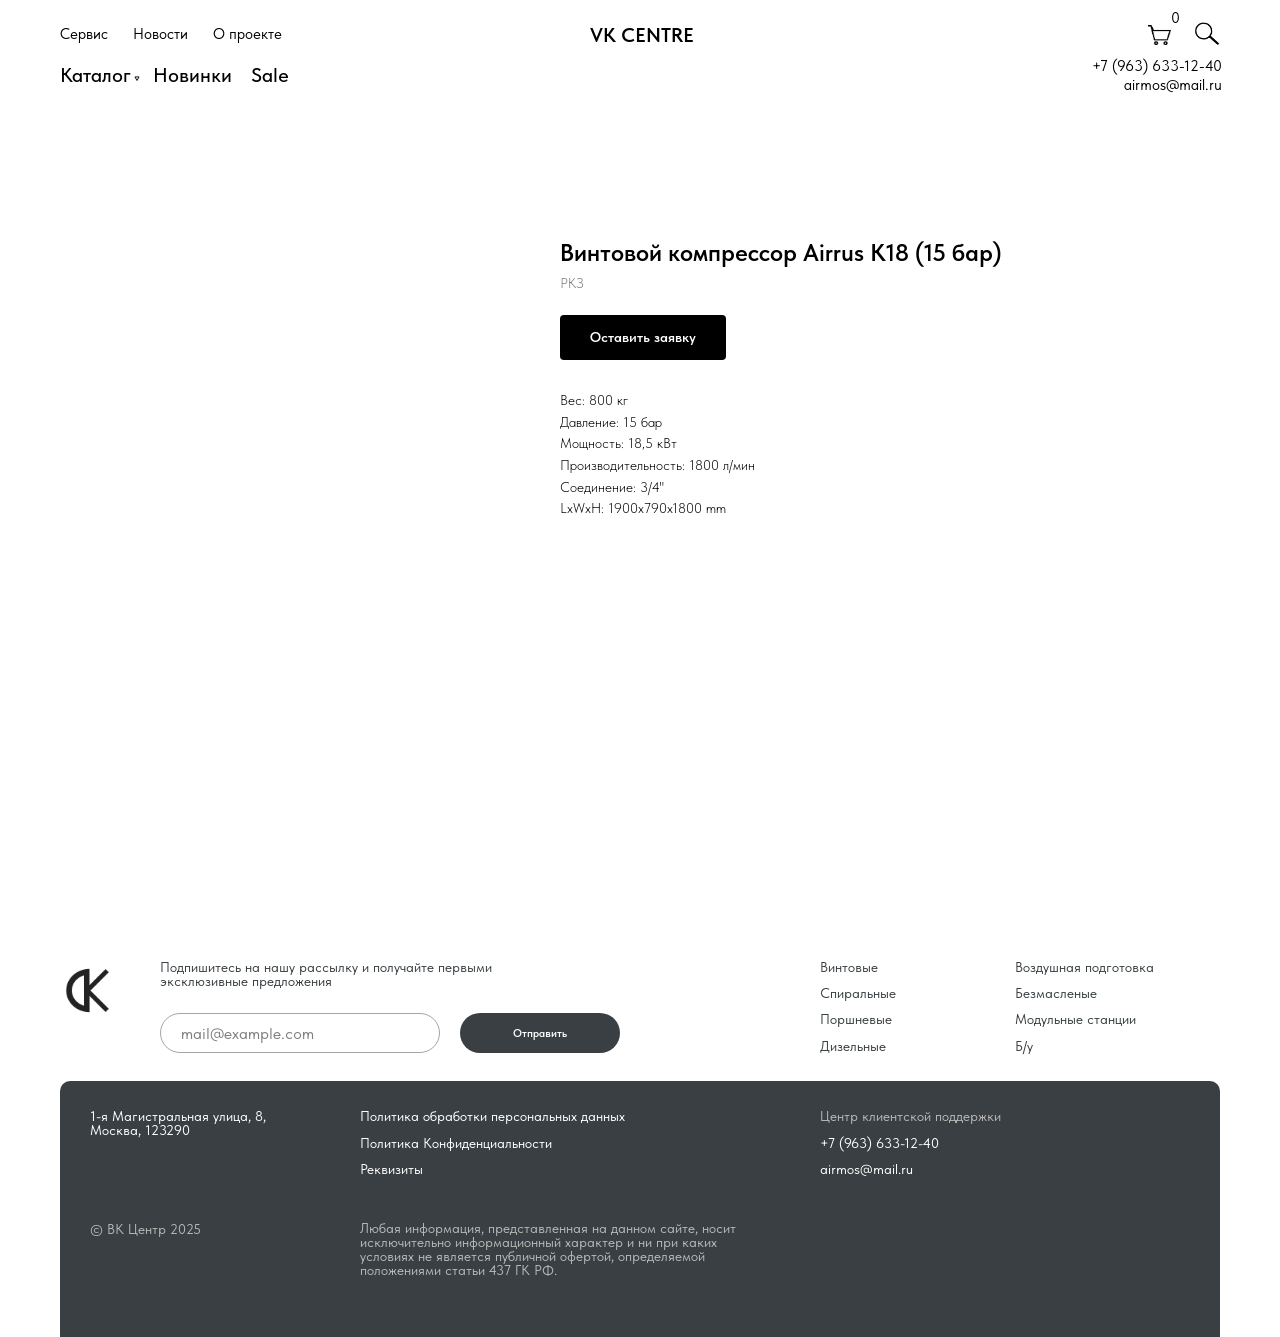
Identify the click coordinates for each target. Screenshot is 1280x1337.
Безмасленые (1056, 993)
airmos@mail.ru (1173, 85)
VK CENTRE (642, 35)
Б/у (1024, 1046)
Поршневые (856, 1019)
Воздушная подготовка (1084, 967)
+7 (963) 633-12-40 (1157, 66)
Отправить (540, 1033)
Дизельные (853, 1046)
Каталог (95, 75)
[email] (300, 1033)
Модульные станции (1075, 1019)
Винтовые (849, 967)
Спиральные (858, 993)
